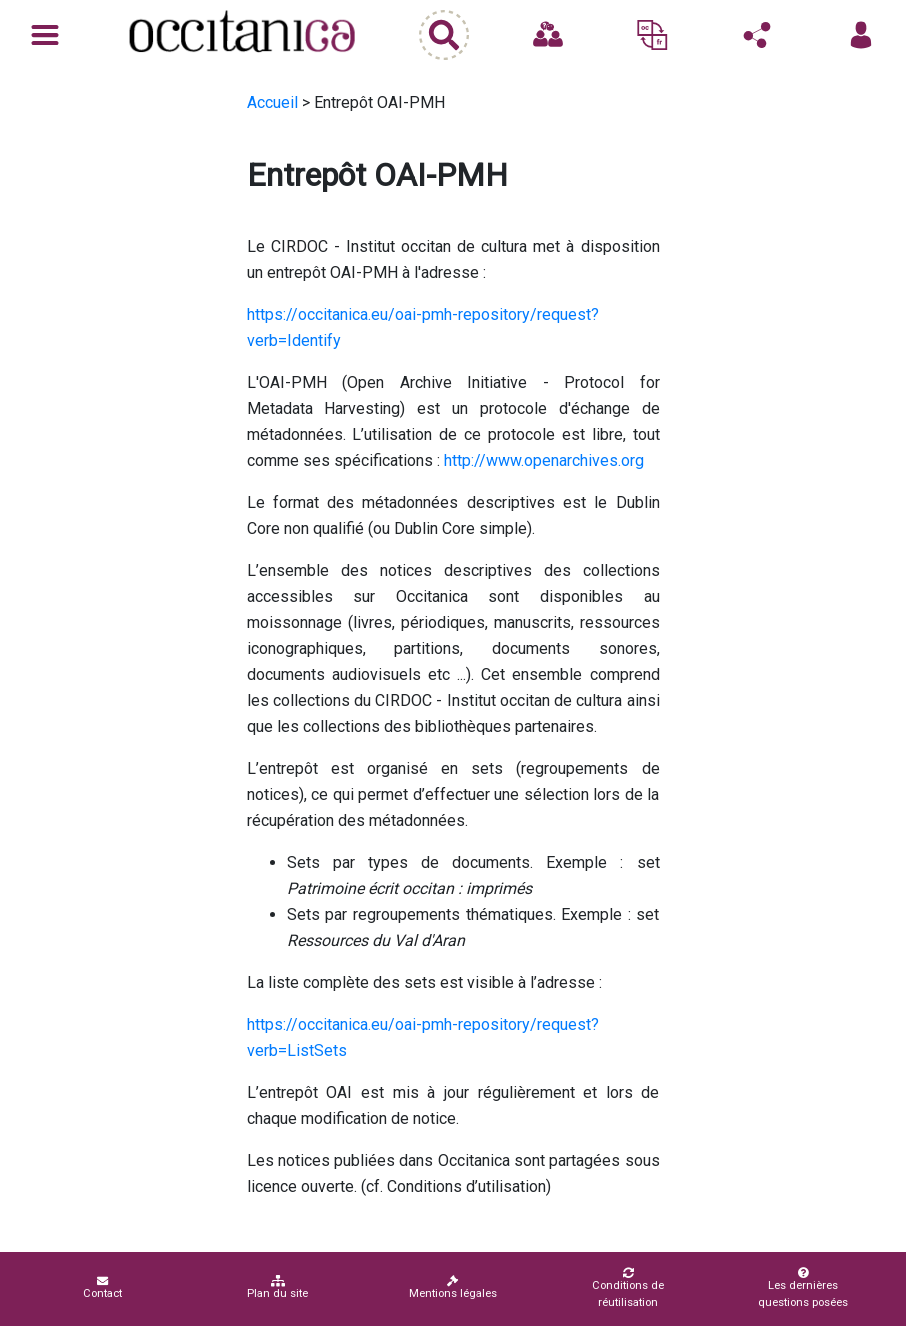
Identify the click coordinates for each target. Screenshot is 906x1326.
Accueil (272, 102)
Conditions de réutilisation (628, 1288)
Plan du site (277, 1287)
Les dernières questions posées (803, 1288)
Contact (102, 1287)
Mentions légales (453, 1287)
